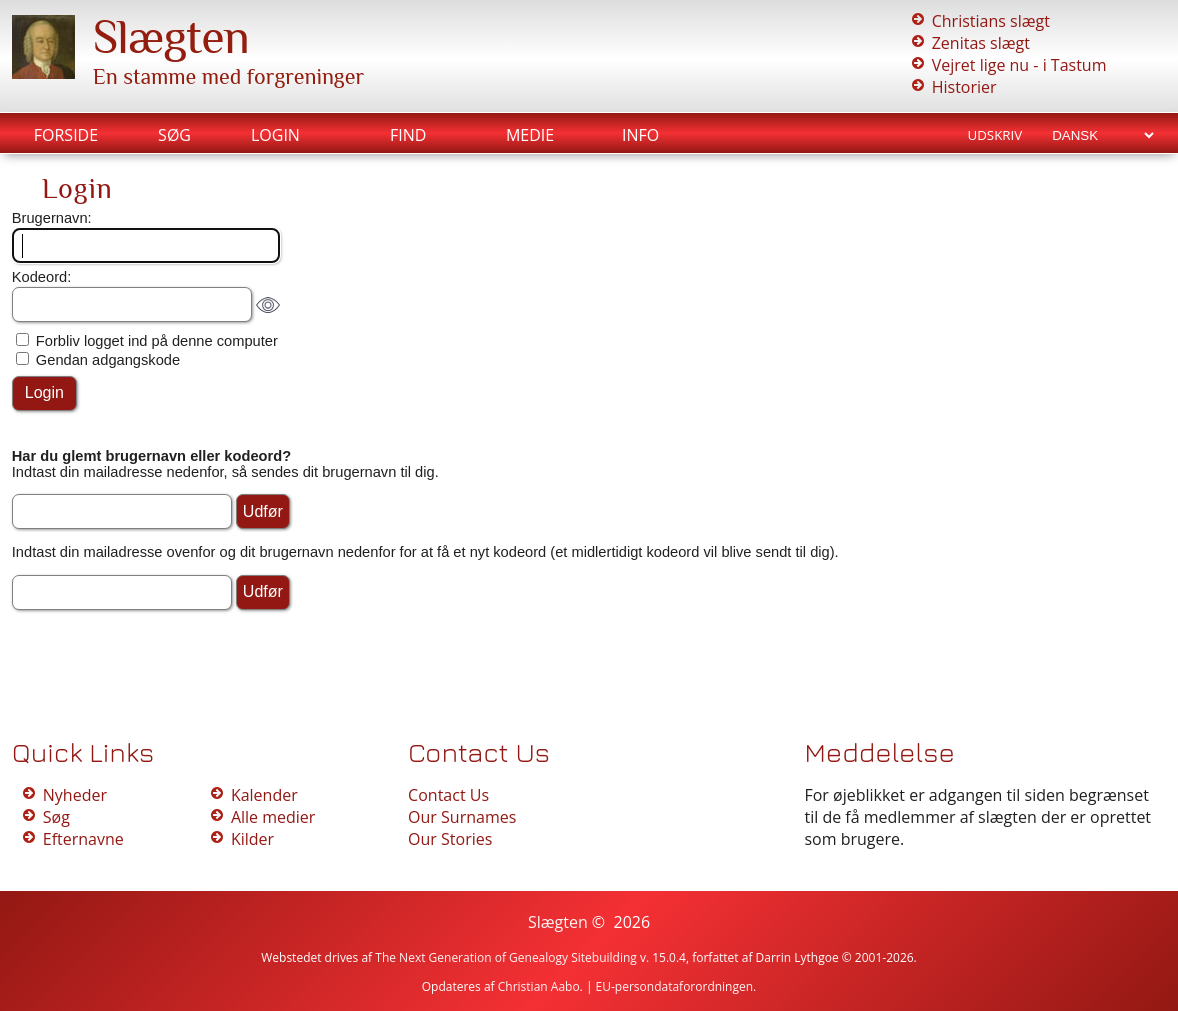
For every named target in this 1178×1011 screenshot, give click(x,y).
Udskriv (994, 135)
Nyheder (75, 795)
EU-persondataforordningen (675, 986)
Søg (174, 135)
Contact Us (448, 795)
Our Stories (450, 839)
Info (640, 135)
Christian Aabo (539, 986)
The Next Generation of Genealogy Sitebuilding (506, 957)
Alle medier (273, 817)
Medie (530, 135)
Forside (66, 135)
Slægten (171, 37)
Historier (964, 87)
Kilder (252, 839)
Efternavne (83, 839)
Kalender (264, 795)
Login (275, 135)
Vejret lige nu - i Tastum (1019, 65)
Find (408, 135)
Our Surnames (462, 817)
